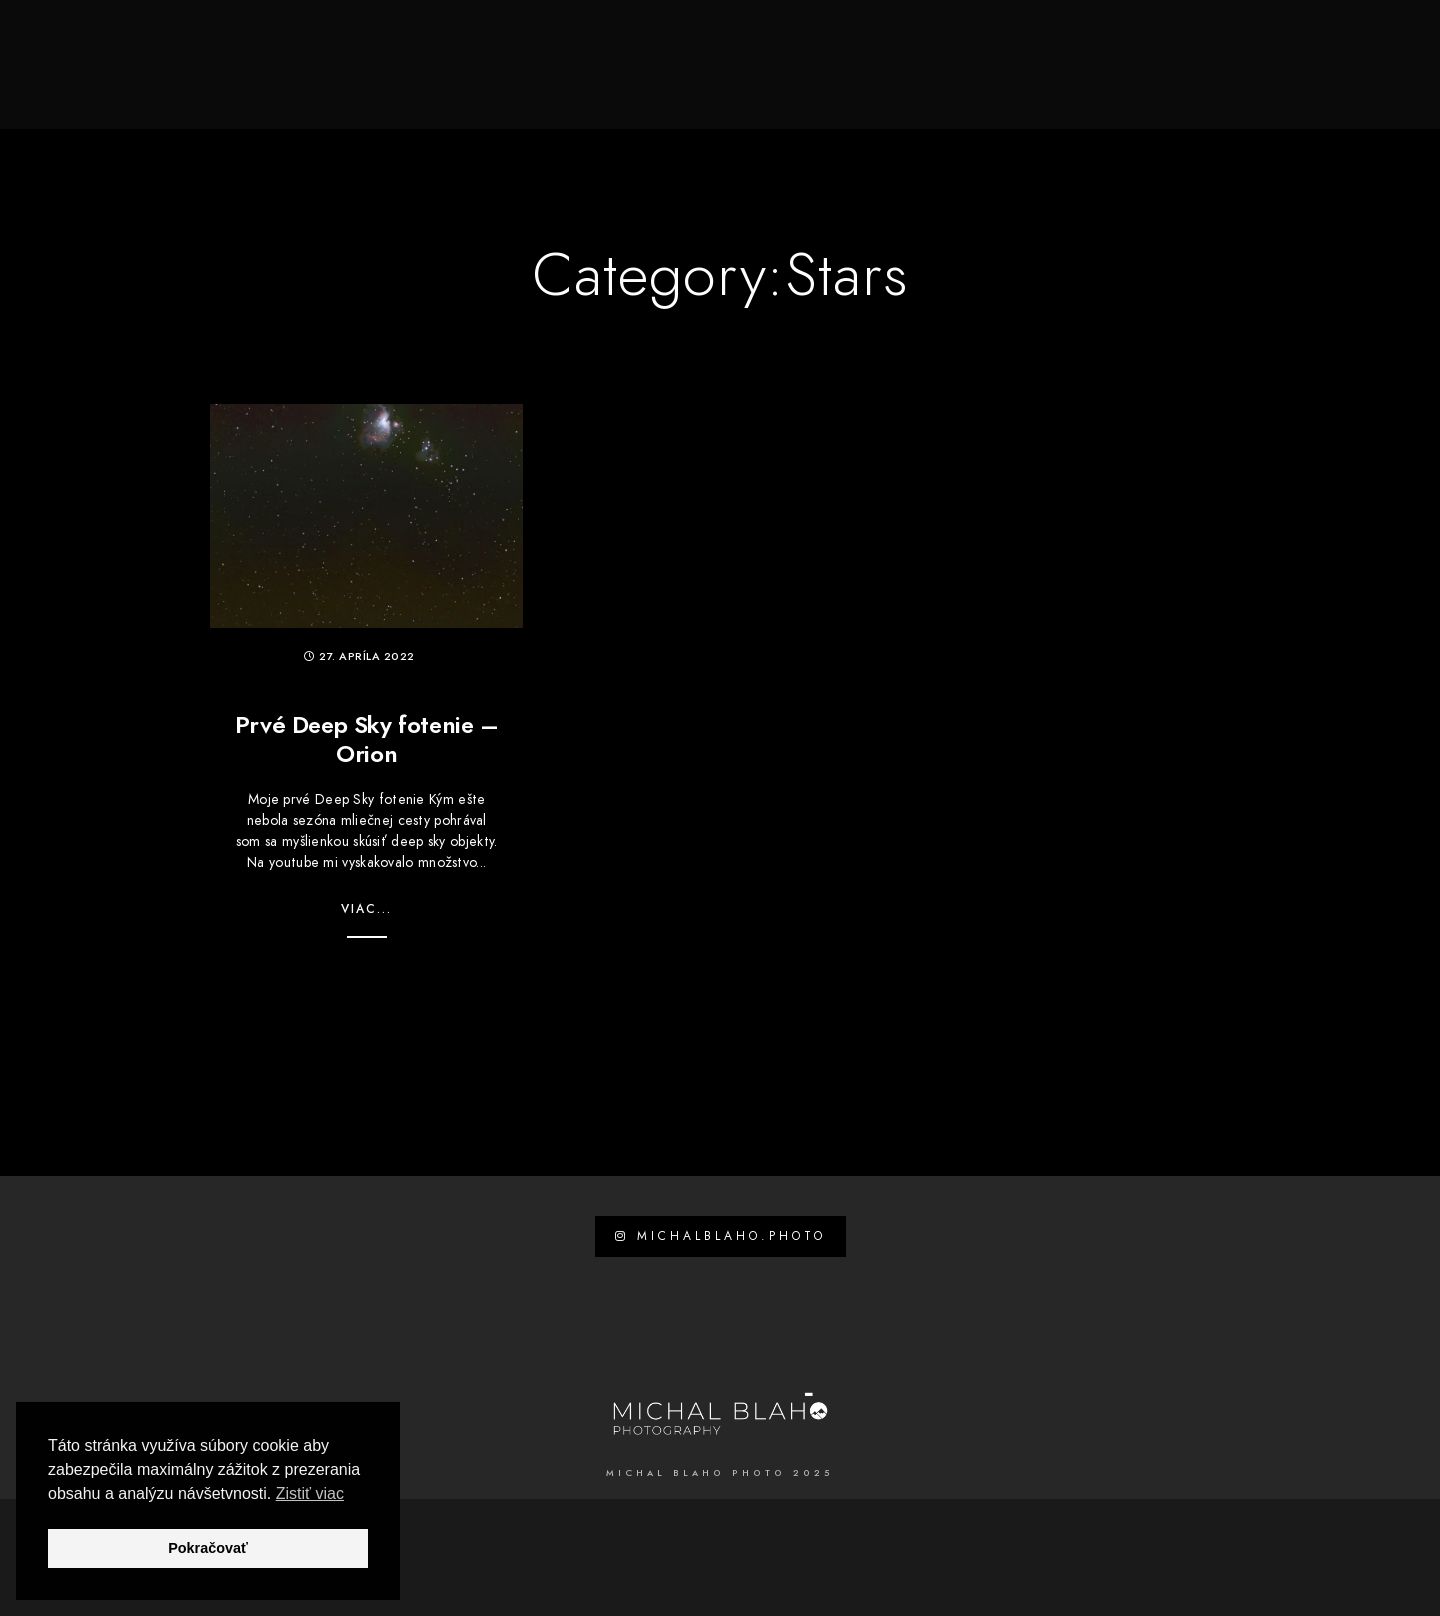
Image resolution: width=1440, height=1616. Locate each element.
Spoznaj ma (711, 82)
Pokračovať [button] (208, 1548)
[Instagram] (1292, 41)
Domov (608, 82)
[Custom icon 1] (1363, 41)
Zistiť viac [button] (310, 1493)
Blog (1239, 82)
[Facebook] (1221, 41)
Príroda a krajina (1118, 82)
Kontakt (1325, 82)
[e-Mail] (1328, 41)
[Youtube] (1257, 41)
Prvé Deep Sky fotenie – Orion (367, 739)
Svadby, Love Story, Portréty (902, 82)
